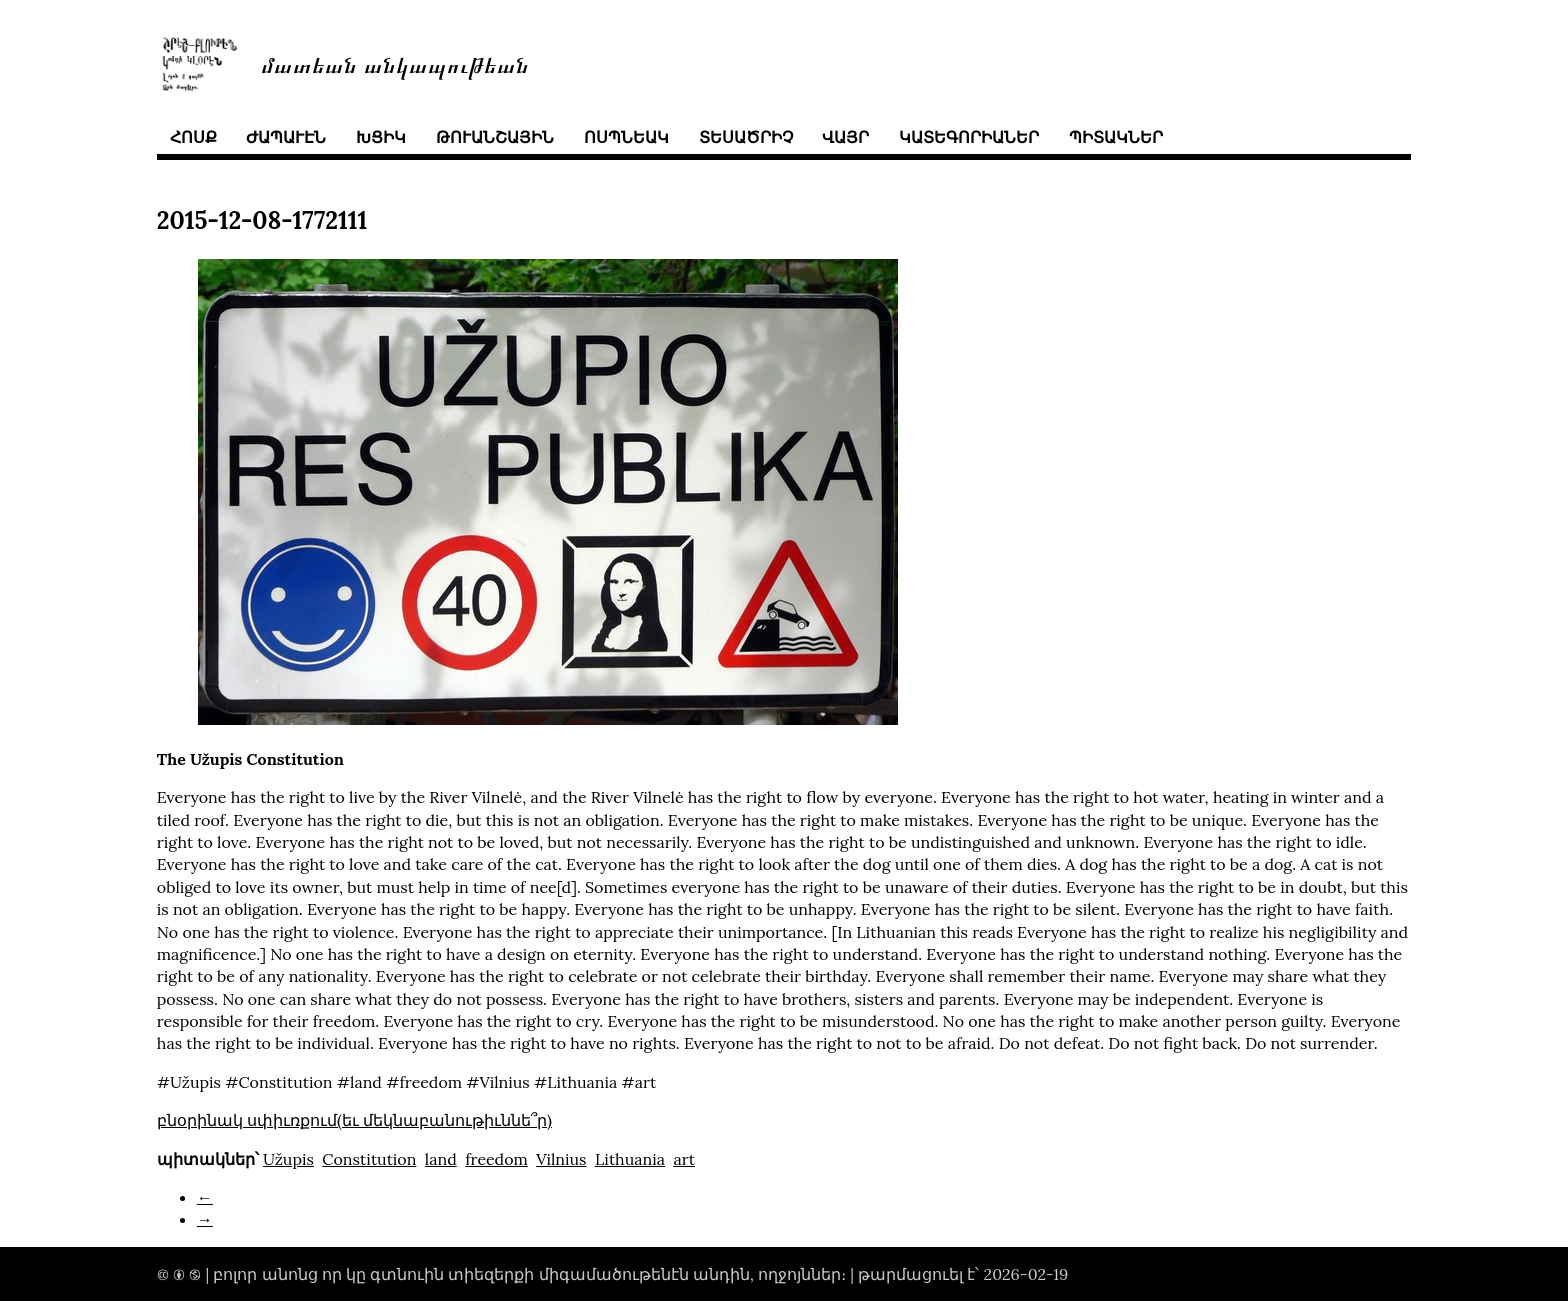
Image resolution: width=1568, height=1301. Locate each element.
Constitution (369, 1159)
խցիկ (381, 137)
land (441, 1159)
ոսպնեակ (626, 137)
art (684, 1159)
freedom (496, 1159)
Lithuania (630, 1159)
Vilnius (561, 1159)
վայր (845, 137)
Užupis (288, 1159)
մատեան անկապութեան (395, 63)
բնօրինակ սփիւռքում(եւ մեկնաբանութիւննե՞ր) (354, 1120)
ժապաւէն (286, 137)
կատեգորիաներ (969, 137)
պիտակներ (1116, 137)
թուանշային (495, 137)
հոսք (193, 137)
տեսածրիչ (746, 137)
